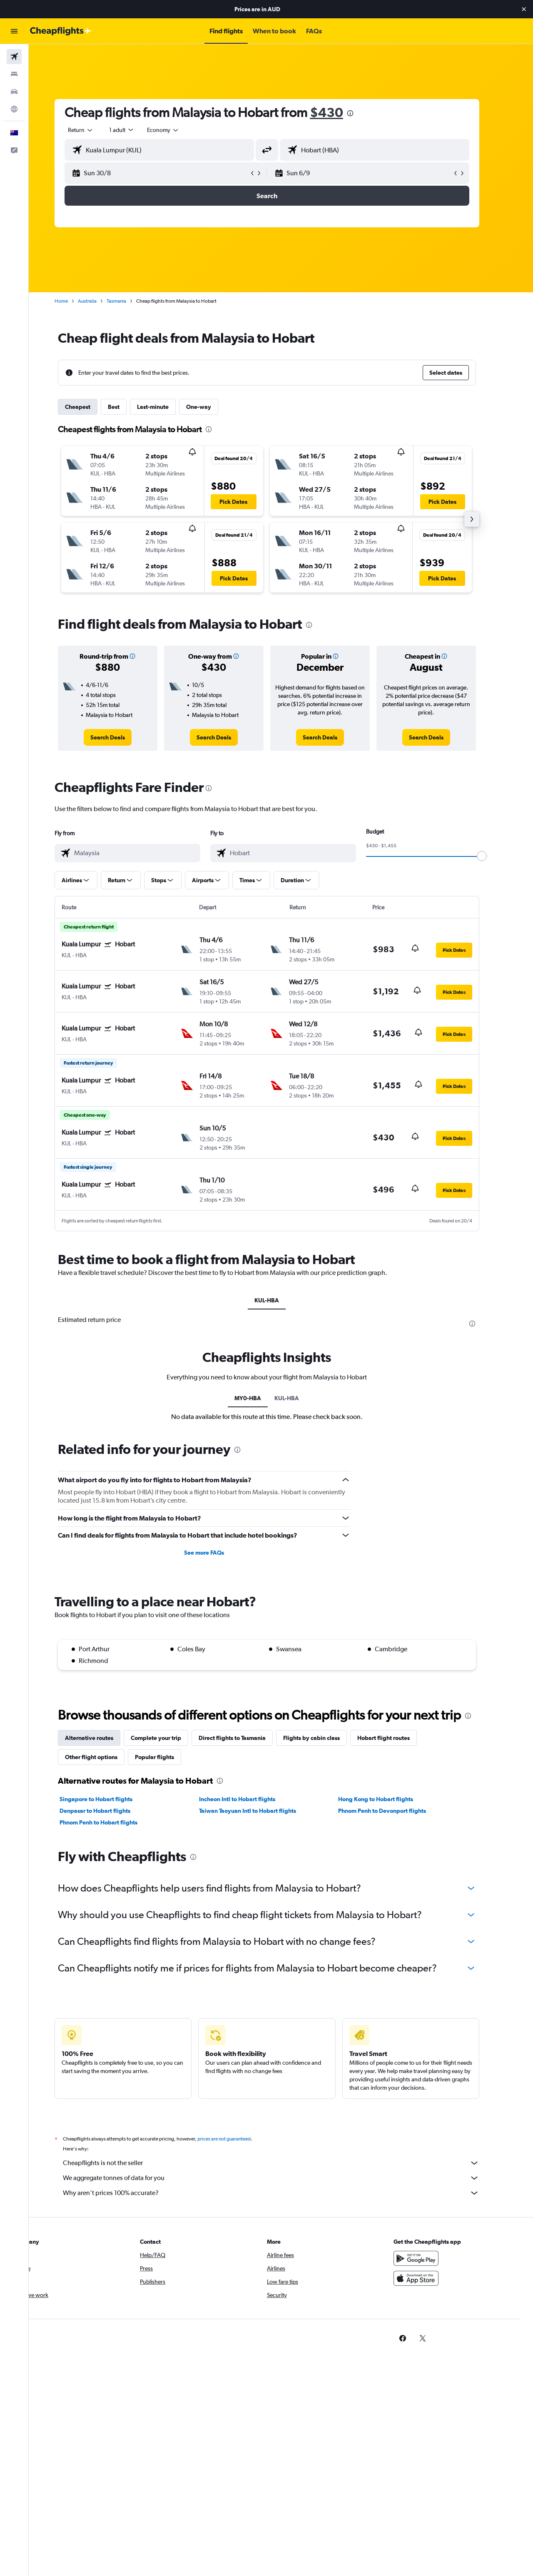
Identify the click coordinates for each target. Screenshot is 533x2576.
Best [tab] (128, 406)
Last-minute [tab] (167, 406)
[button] (524, 9)
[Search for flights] (14, 56)
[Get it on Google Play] (430, 2258)
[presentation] (364, 113)
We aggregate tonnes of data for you (285, 2178)
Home (75, 301)
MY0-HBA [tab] (262, 1398)
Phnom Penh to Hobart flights (113, 1822)
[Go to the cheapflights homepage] (61, 31)
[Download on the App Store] (430, 2278)
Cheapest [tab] (92, 406)
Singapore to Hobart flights (110, 1799)
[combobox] (95, 130)
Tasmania (130, 301)
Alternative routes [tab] (103, 1738)
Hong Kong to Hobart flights (389, 1799)
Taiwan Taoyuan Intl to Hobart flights (261, 1810)
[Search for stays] (14, 74)
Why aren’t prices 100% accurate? (285, 2193)
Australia (101, 301)
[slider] (496, 856)
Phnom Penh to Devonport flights (396, 1810)
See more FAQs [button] (218, 1552)
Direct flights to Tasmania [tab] (246, 1738)
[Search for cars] (14, 91)
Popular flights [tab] (168, 1757)
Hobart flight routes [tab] (397, 1738)
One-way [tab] (212, 406)
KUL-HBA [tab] (281, 1300)
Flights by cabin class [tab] (325, 1738)
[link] (122, 737)
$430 (340, 112)
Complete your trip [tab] (170, 1738)
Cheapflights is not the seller (285, 2163)
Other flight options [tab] (105, 1757)
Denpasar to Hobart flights (109, 1810)
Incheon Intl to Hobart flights (251, 1799)
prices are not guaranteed (238, 2139)
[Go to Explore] (14, 109)
